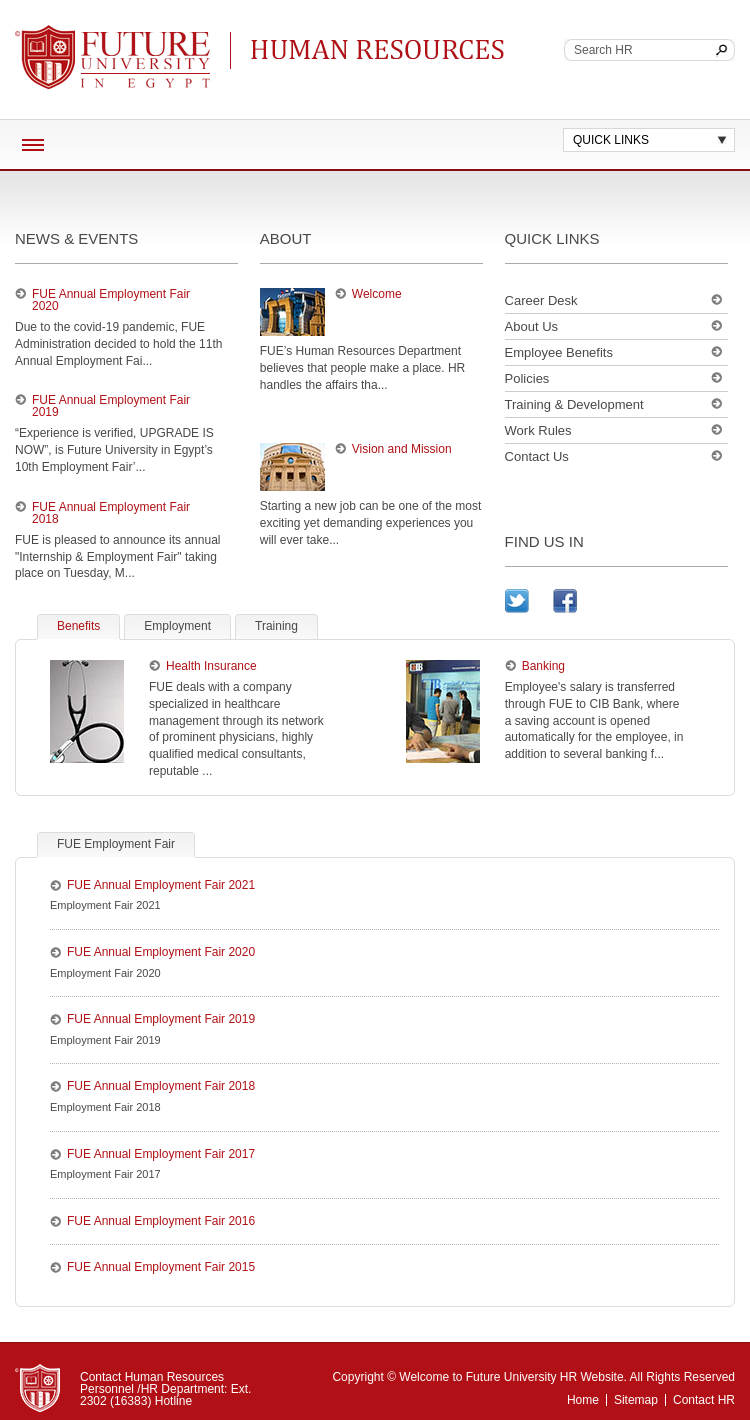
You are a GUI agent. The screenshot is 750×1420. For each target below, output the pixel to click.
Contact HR (704, 1400)
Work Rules (538, 430)
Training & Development (574, 404)
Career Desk (541, 300)
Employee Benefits (559, 352)
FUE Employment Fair (116, 844)
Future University (89, 35)
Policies (527, 378)
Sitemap (636, 1400)
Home (583, 1400)
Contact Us (537, 456)
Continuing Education (383, 49)
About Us (531, 326)
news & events (76, 238)
